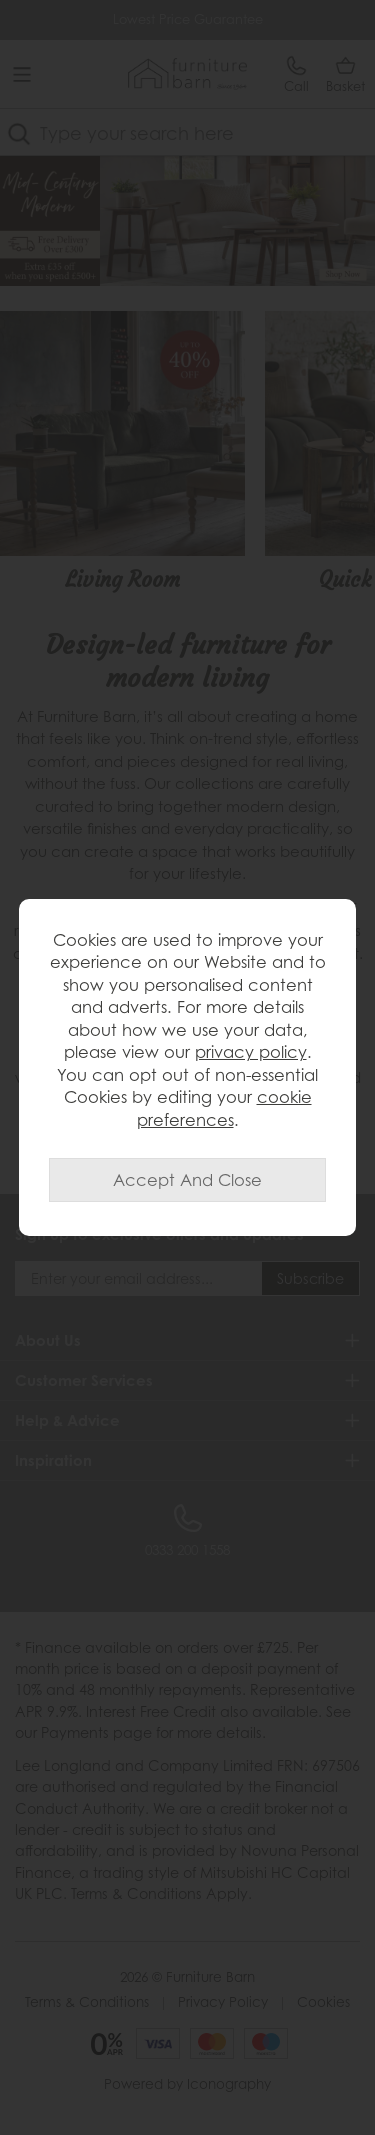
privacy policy (251, 1052)
